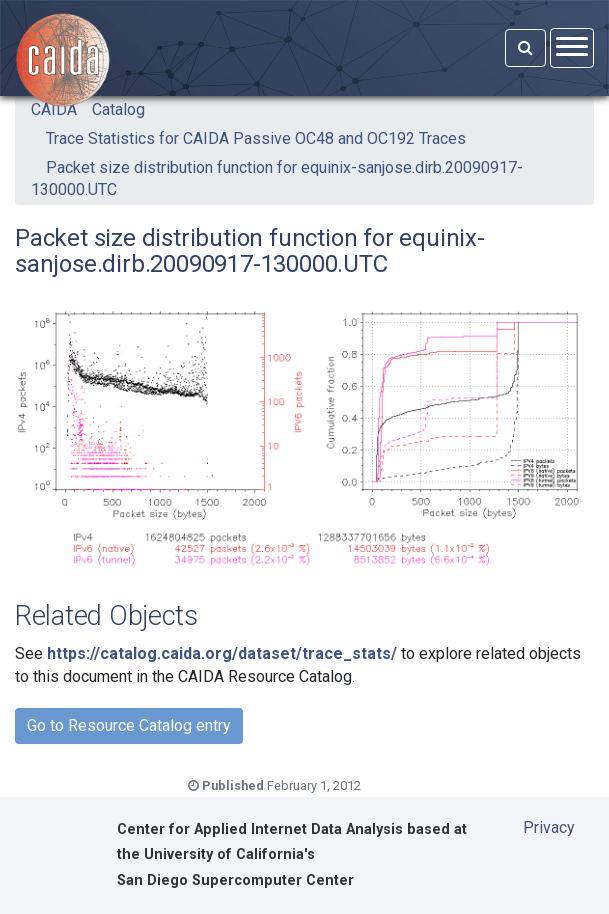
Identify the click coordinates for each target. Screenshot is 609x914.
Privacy (549, 827)
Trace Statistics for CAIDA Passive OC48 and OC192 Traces (256, 138)
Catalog (118, 109)
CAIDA (54, 109)
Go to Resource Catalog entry (129, 725)
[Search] (525, 48)
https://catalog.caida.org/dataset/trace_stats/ (222, 653)
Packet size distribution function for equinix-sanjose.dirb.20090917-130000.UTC (277, 178)
